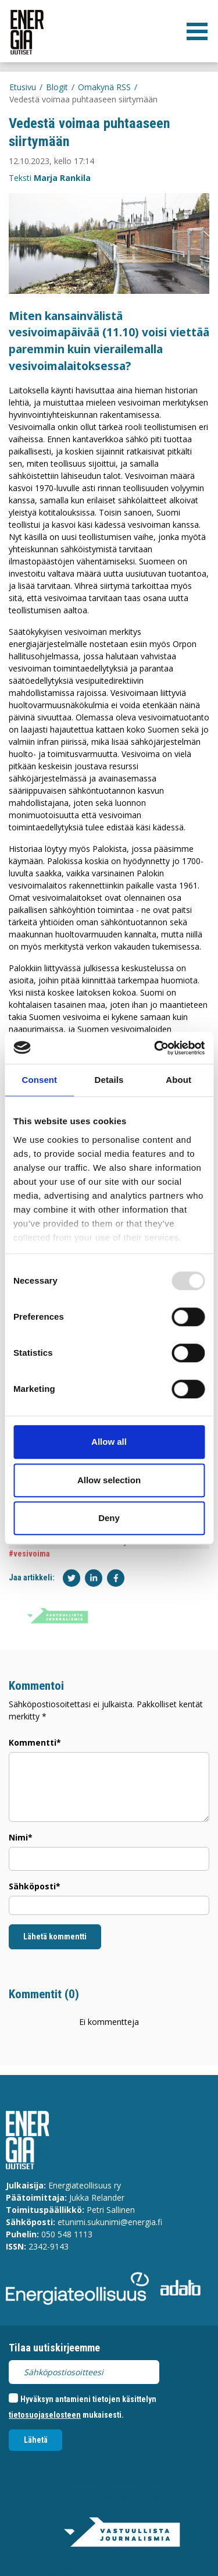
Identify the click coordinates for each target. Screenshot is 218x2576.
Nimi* (21, 1837)
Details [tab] (109, 1080)
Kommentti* (35, 1742)
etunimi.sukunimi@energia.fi (110, 2221)
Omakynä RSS (104, 87)
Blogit (57, 87)
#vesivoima (29, 1553)
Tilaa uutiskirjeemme (54, 2348)
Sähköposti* (34, 1886)
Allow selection (109, 1480)
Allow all (109, 1442)
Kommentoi (36, 1686)
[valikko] (197, 31)
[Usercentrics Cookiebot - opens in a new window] (155, 1048)
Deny (109, 1518)
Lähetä (36, 2439)
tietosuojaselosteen (45, 2414)
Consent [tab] (39, 1080)
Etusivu (22, 87)
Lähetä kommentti (55, 1936)
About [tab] (178, 1080)
